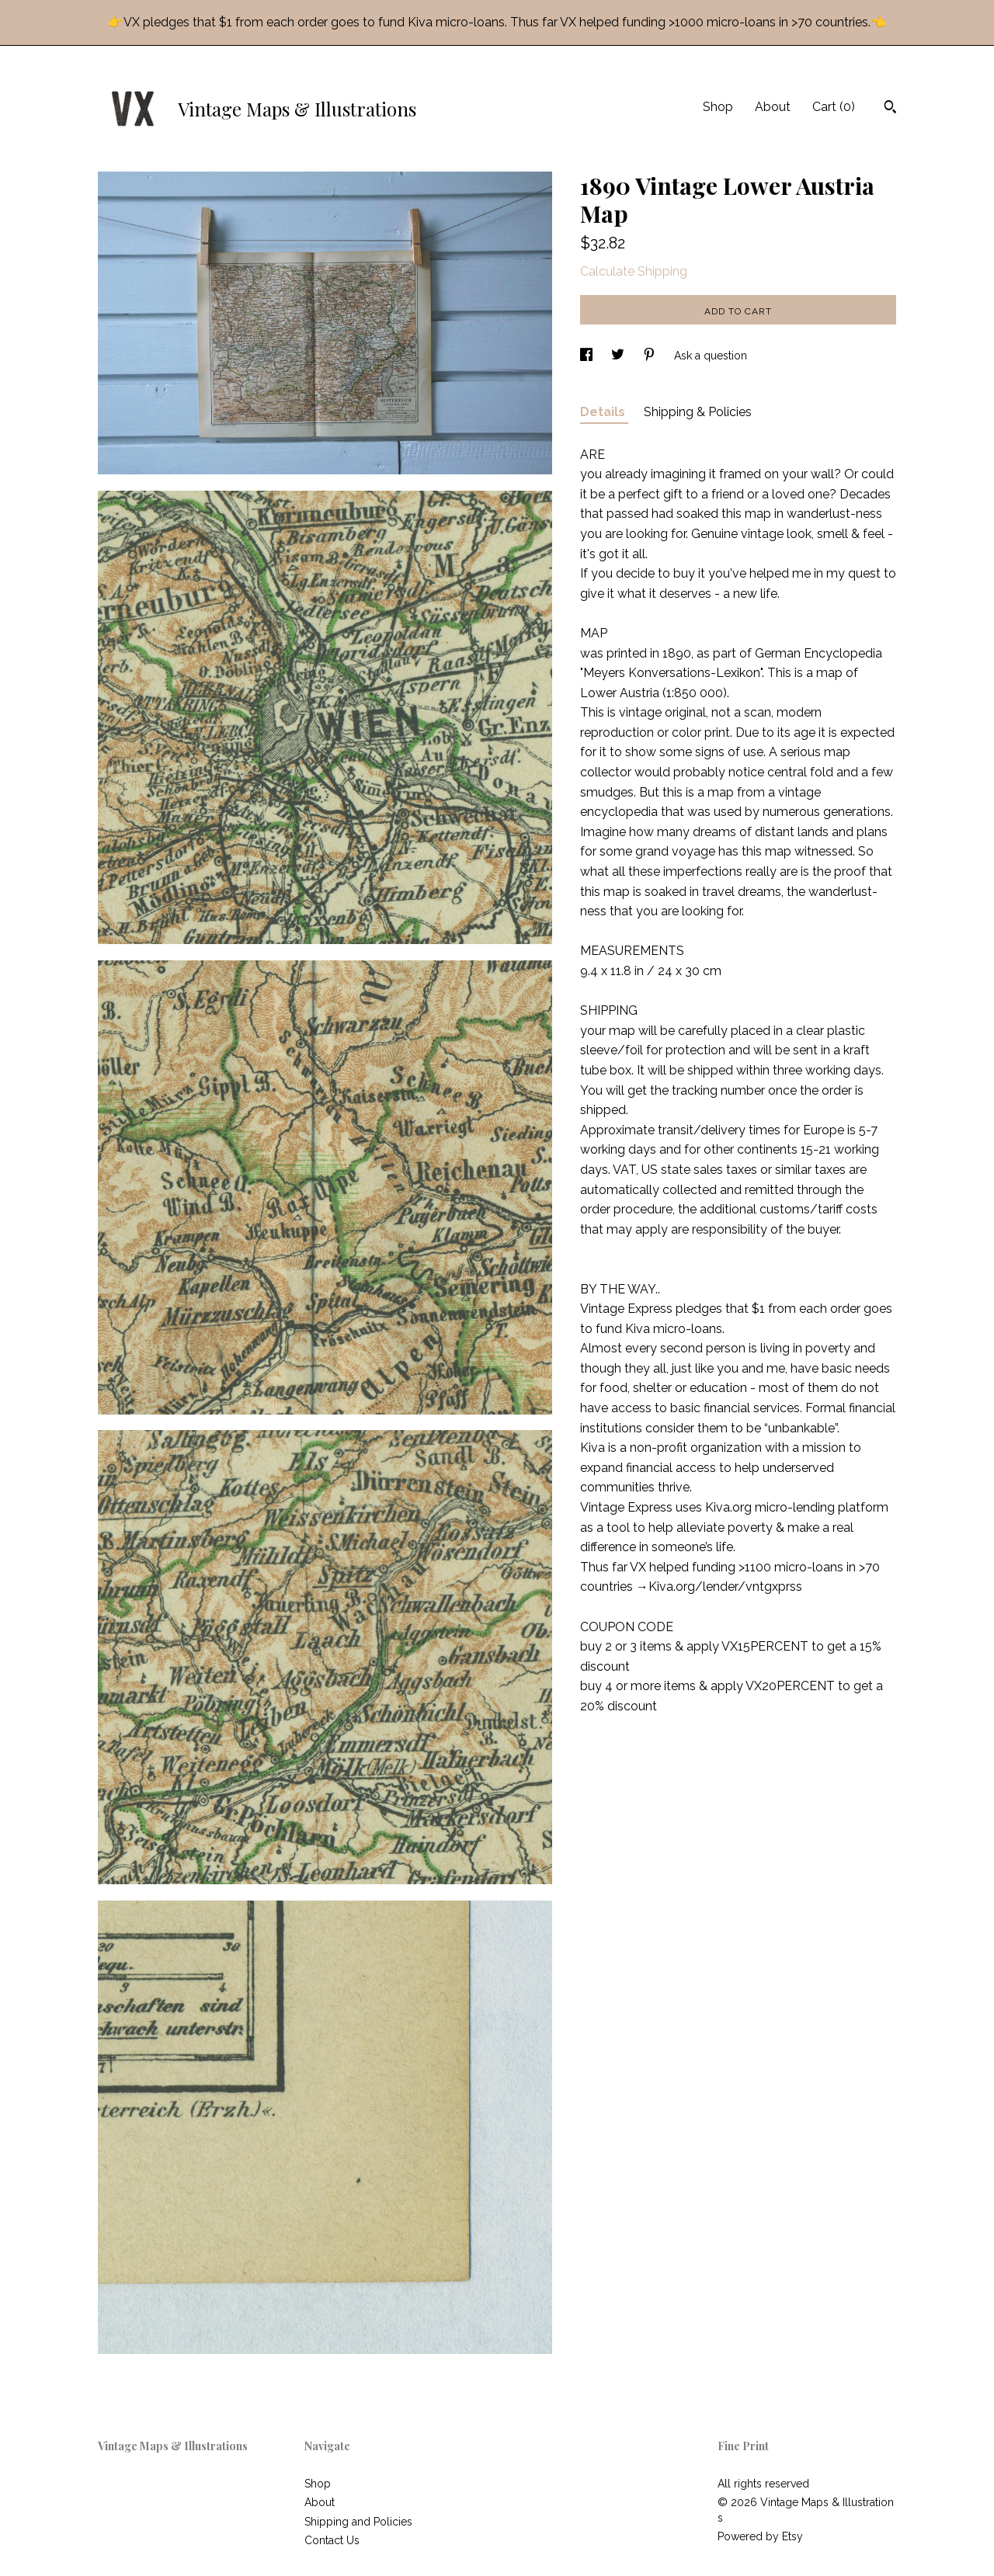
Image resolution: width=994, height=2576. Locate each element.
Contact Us (332, 2540)
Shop (718, 106)
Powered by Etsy (760, 2536)
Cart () (833, 106)
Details (604, 411)
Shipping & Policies (698, 411)
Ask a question (710, 355)
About (773, 106)
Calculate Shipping (633, 271)
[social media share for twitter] (619, 355)
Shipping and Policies (358, 2521)
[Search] (890, 108)
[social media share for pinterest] (651, 355)
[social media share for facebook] (588, 355)
